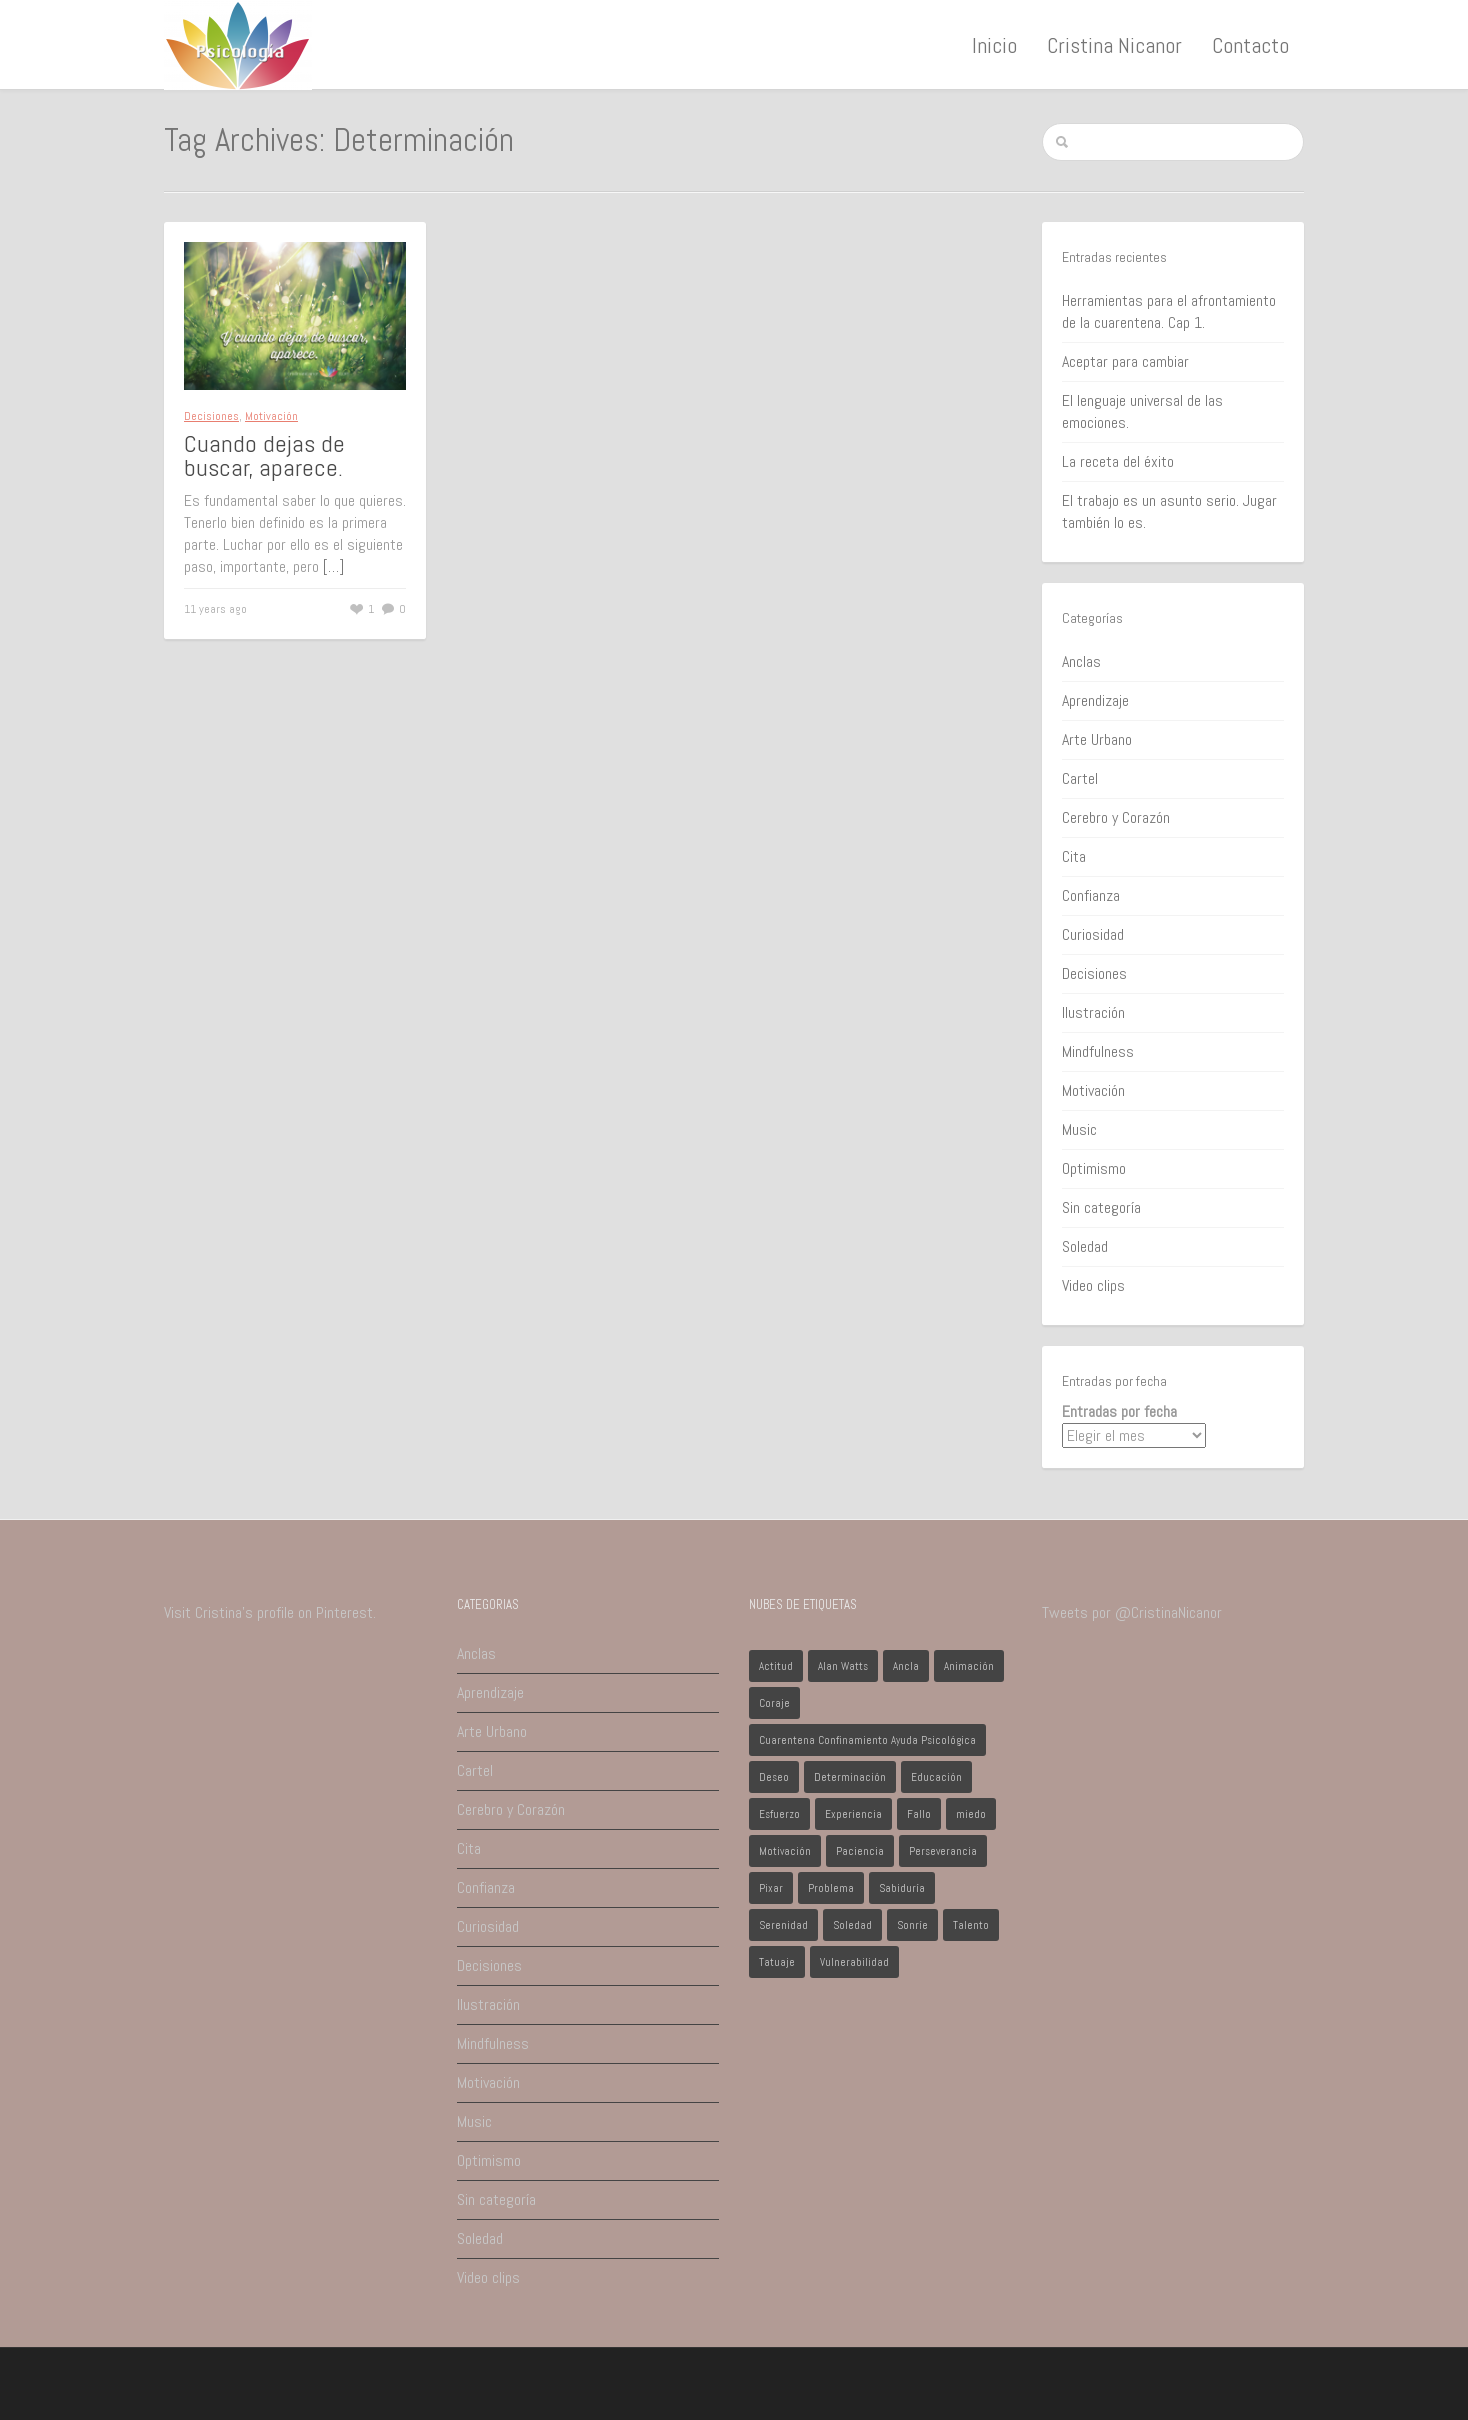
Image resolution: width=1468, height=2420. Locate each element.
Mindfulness (1098, 1051)
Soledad (1085, 1246)
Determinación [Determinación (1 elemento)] (850, 1777)
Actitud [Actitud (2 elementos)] (776, 1666)
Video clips (1093, 1285)
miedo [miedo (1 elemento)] (971, 1814)
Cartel (1080, 778)
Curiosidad (1093, 934)
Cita (1074, 856)
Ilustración (1093, 1012)
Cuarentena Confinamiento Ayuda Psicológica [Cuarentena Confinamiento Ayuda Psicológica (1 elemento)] (867, 1740)
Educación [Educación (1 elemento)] (936, 1777)
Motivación (271, 416)
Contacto (1250, 45)
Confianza (1091, 895)
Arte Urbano (1097, 739)
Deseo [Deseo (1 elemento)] (774, 1777)
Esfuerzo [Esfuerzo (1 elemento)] (779, 1814)
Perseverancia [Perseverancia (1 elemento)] (943, 1851)
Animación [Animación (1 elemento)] (969, 1666)
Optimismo (1094, 1168)
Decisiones (211, 416)
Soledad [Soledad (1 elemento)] (852, 1925)
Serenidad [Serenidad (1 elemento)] (783, 1925)
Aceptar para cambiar (1125, 361)
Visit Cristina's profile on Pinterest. (270, 1612)
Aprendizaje (1095, 700)
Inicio (994, 45)
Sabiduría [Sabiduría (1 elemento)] (902, 1888)
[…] (333, 566)
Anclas (1081, 661)
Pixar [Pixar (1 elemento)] (771, 1888)
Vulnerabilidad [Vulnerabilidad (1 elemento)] (854, 1962)
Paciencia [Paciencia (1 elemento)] (860, 1851)
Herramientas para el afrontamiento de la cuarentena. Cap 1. (1169, 311)
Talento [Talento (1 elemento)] (971, 1925)
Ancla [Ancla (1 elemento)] (906, 1666)
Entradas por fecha (1119, 1411)
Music (1079, 1129)
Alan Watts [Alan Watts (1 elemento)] (843, 1666)
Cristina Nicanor (1114, 45)
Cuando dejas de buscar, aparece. (264, 455)
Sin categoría (1101, 1207)
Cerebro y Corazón (1116, 817)
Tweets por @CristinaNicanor (1132, 1612)
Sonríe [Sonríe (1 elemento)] (912, 1925)
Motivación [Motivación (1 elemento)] (785, 1851)
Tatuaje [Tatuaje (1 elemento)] (777, 1962)
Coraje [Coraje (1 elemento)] (774, 1703)
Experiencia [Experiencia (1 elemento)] (853, 1814)
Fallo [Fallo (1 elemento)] (919, 1814)
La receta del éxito (1118, 461)
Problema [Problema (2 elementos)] (831, 1888)
